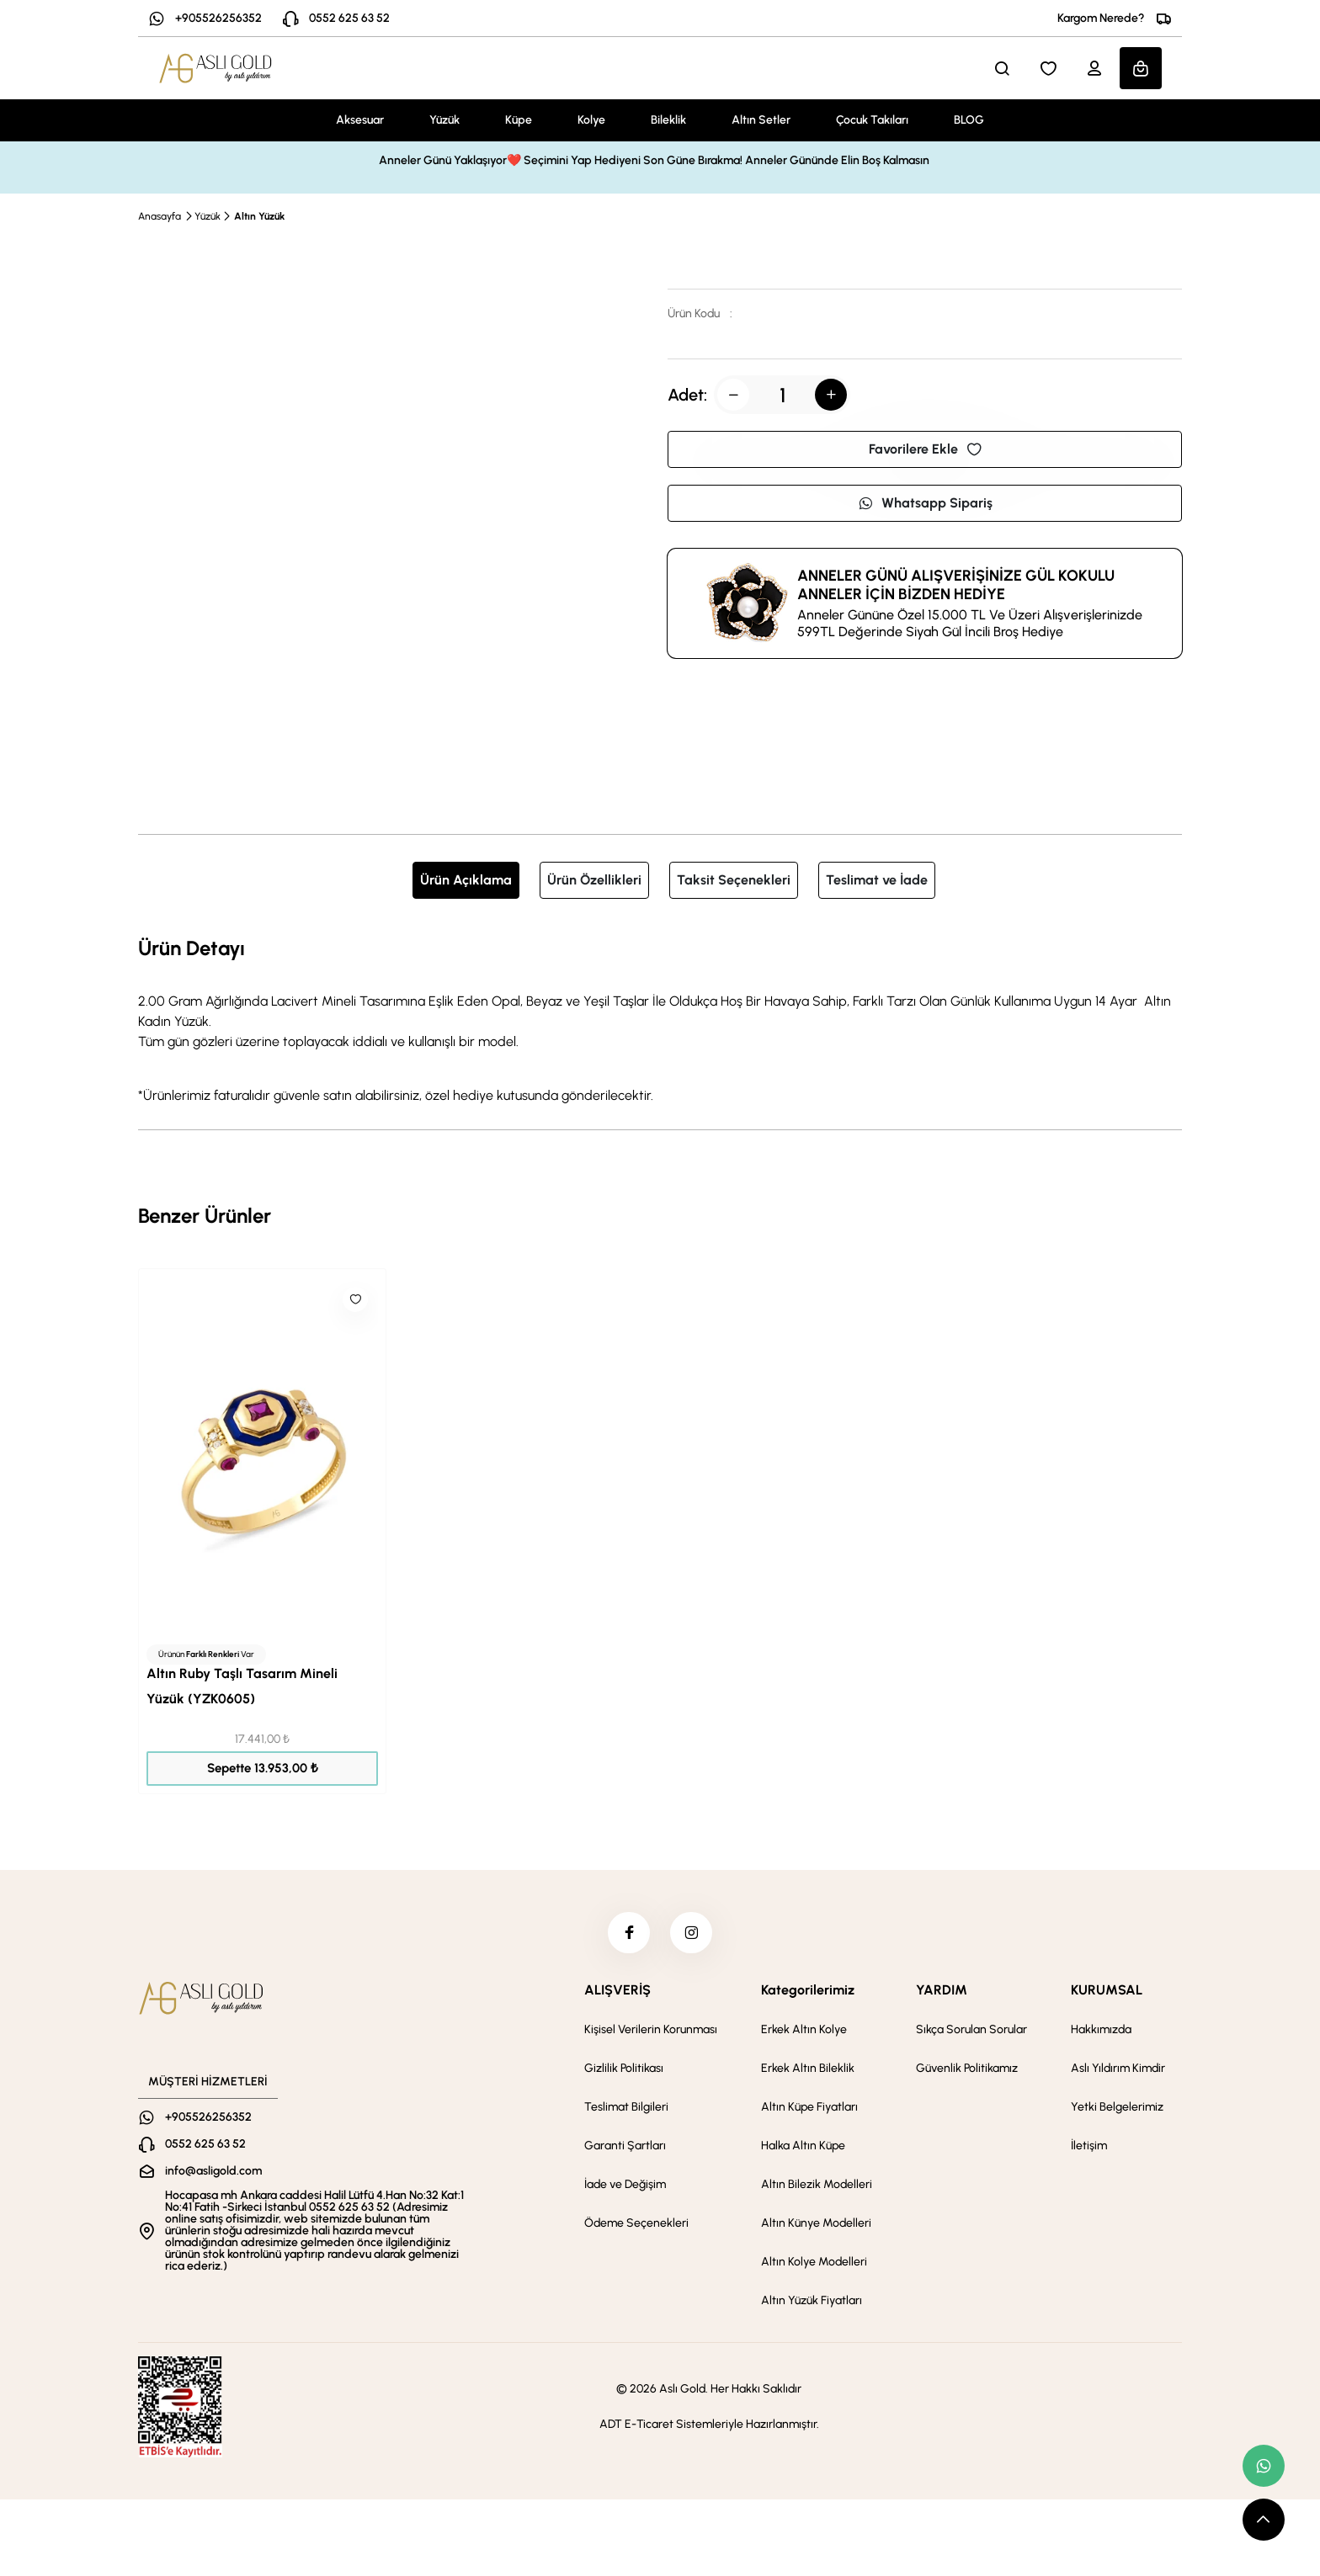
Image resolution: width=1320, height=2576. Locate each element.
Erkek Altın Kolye (804, 2030)
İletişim (1089, 2146)
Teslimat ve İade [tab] (877, 880)
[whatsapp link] (1264, 2466)
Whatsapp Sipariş (925, 503)
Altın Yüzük (259, 216)
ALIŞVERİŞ (617, 1991)
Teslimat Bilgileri (626, 2108)
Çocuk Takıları (872, 120)
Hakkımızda (1101, 2030)
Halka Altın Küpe (803, 2146)
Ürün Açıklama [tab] (466, 880)
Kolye (591, 120)
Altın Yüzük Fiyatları (811, 2301)
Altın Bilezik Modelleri (816, 2185)
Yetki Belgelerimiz (1117, 2108)
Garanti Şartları (625, 2146)
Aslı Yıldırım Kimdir (1118, 2069)
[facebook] (629, 1933)
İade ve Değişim (625, 2185)
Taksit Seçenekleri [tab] (733, 880)
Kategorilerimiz (807, 1991)
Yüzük (444, 120)
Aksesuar (360, 120)
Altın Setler (761, 120)
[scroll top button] (1264, 2520)
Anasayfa (159, 216)
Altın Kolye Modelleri (814, 2262)
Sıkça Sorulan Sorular (971, 2030)
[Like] (355, 1299)
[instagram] (691, 1933)
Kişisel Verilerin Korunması (650, 2030)
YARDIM (941, 1991)
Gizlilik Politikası (623, 2069)
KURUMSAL (1106, 1991)
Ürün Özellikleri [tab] (594, 880)
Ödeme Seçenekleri (636, 2224)
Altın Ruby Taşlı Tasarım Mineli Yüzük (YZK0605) (242, 1686)
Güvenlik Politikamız (967, 2069)
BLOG (969, 120)
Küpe (518, 120)
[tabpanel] (660, 1019)
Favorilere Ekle (925, 449)
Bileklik (668, 120)
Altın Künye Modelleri (816, 2224)
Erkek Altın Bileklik (807, 2069)
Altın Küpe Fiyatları (809, 2108)
